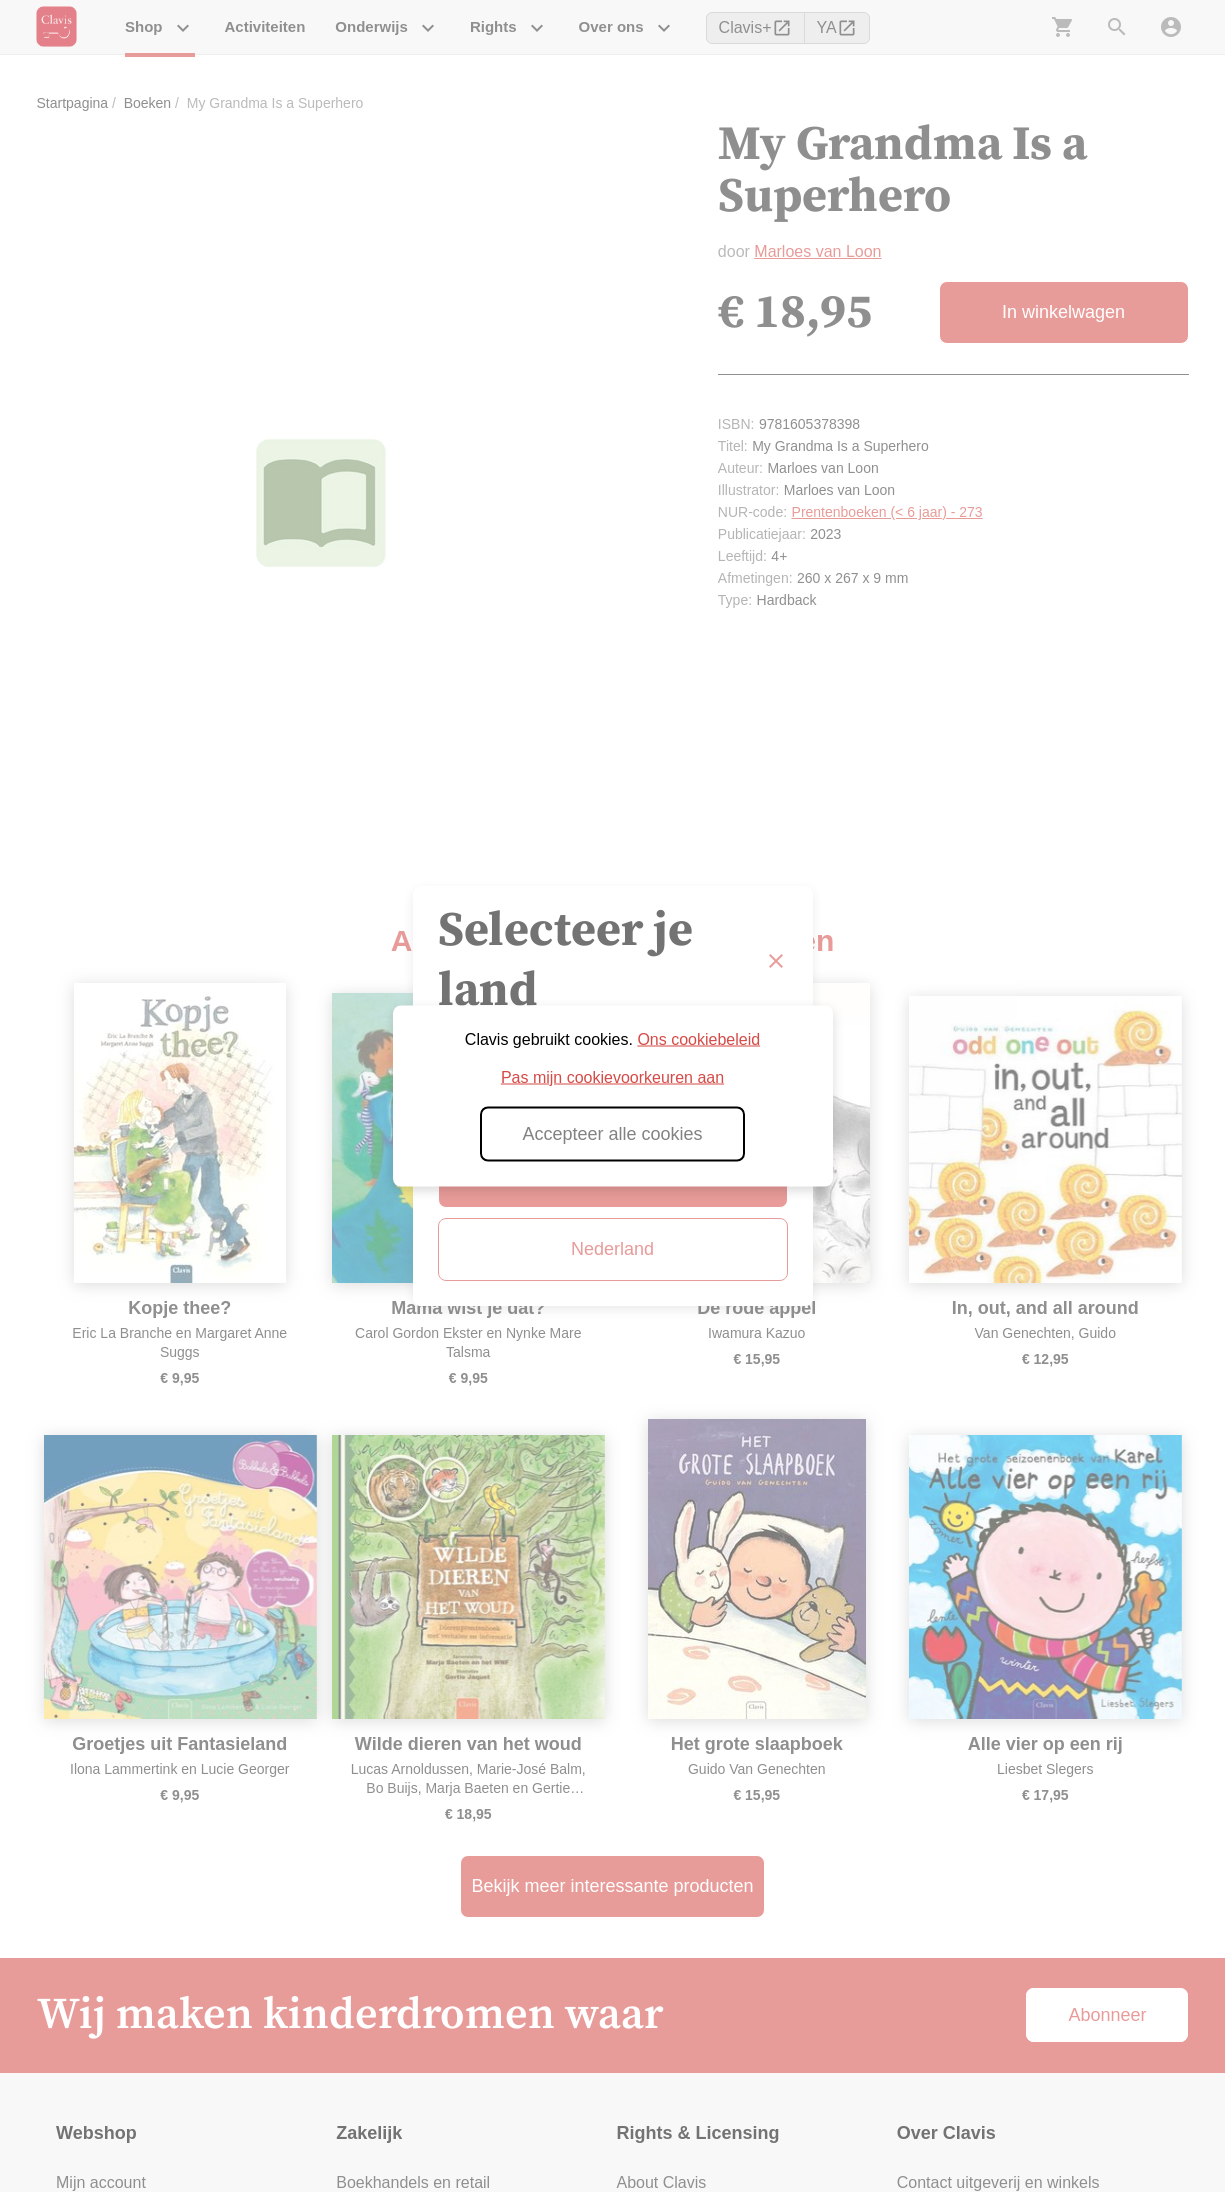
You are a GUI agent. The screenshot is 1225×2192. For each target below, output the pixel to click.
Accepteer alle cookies (612, 1134)
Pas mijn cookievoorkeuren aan (612, 1077)
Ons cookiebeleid (698, 1039)
